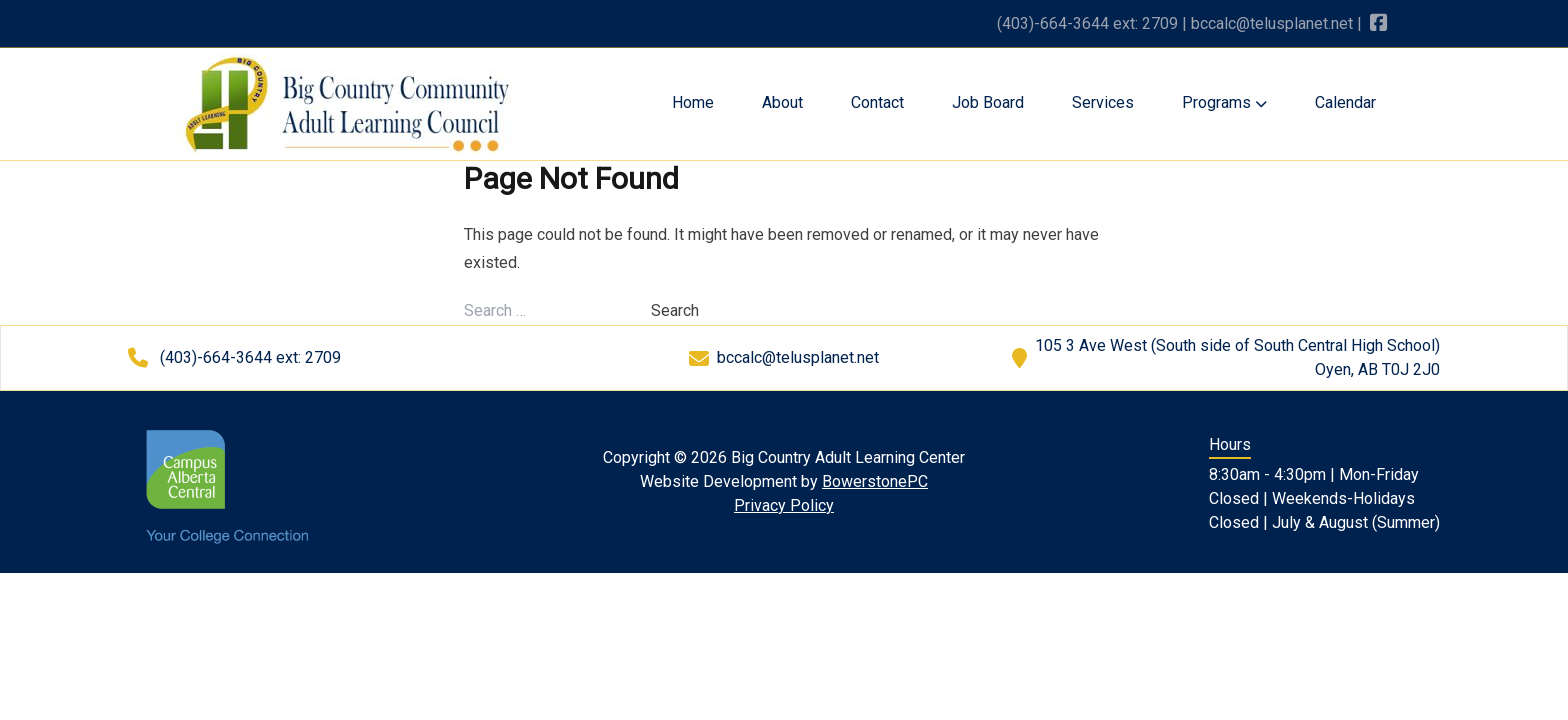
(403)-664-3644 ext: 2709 (1087, 23)
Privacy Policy (784, 505)
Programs (1224, 102)
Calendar (1345, 102)
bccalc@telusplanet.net (1272, 23)
